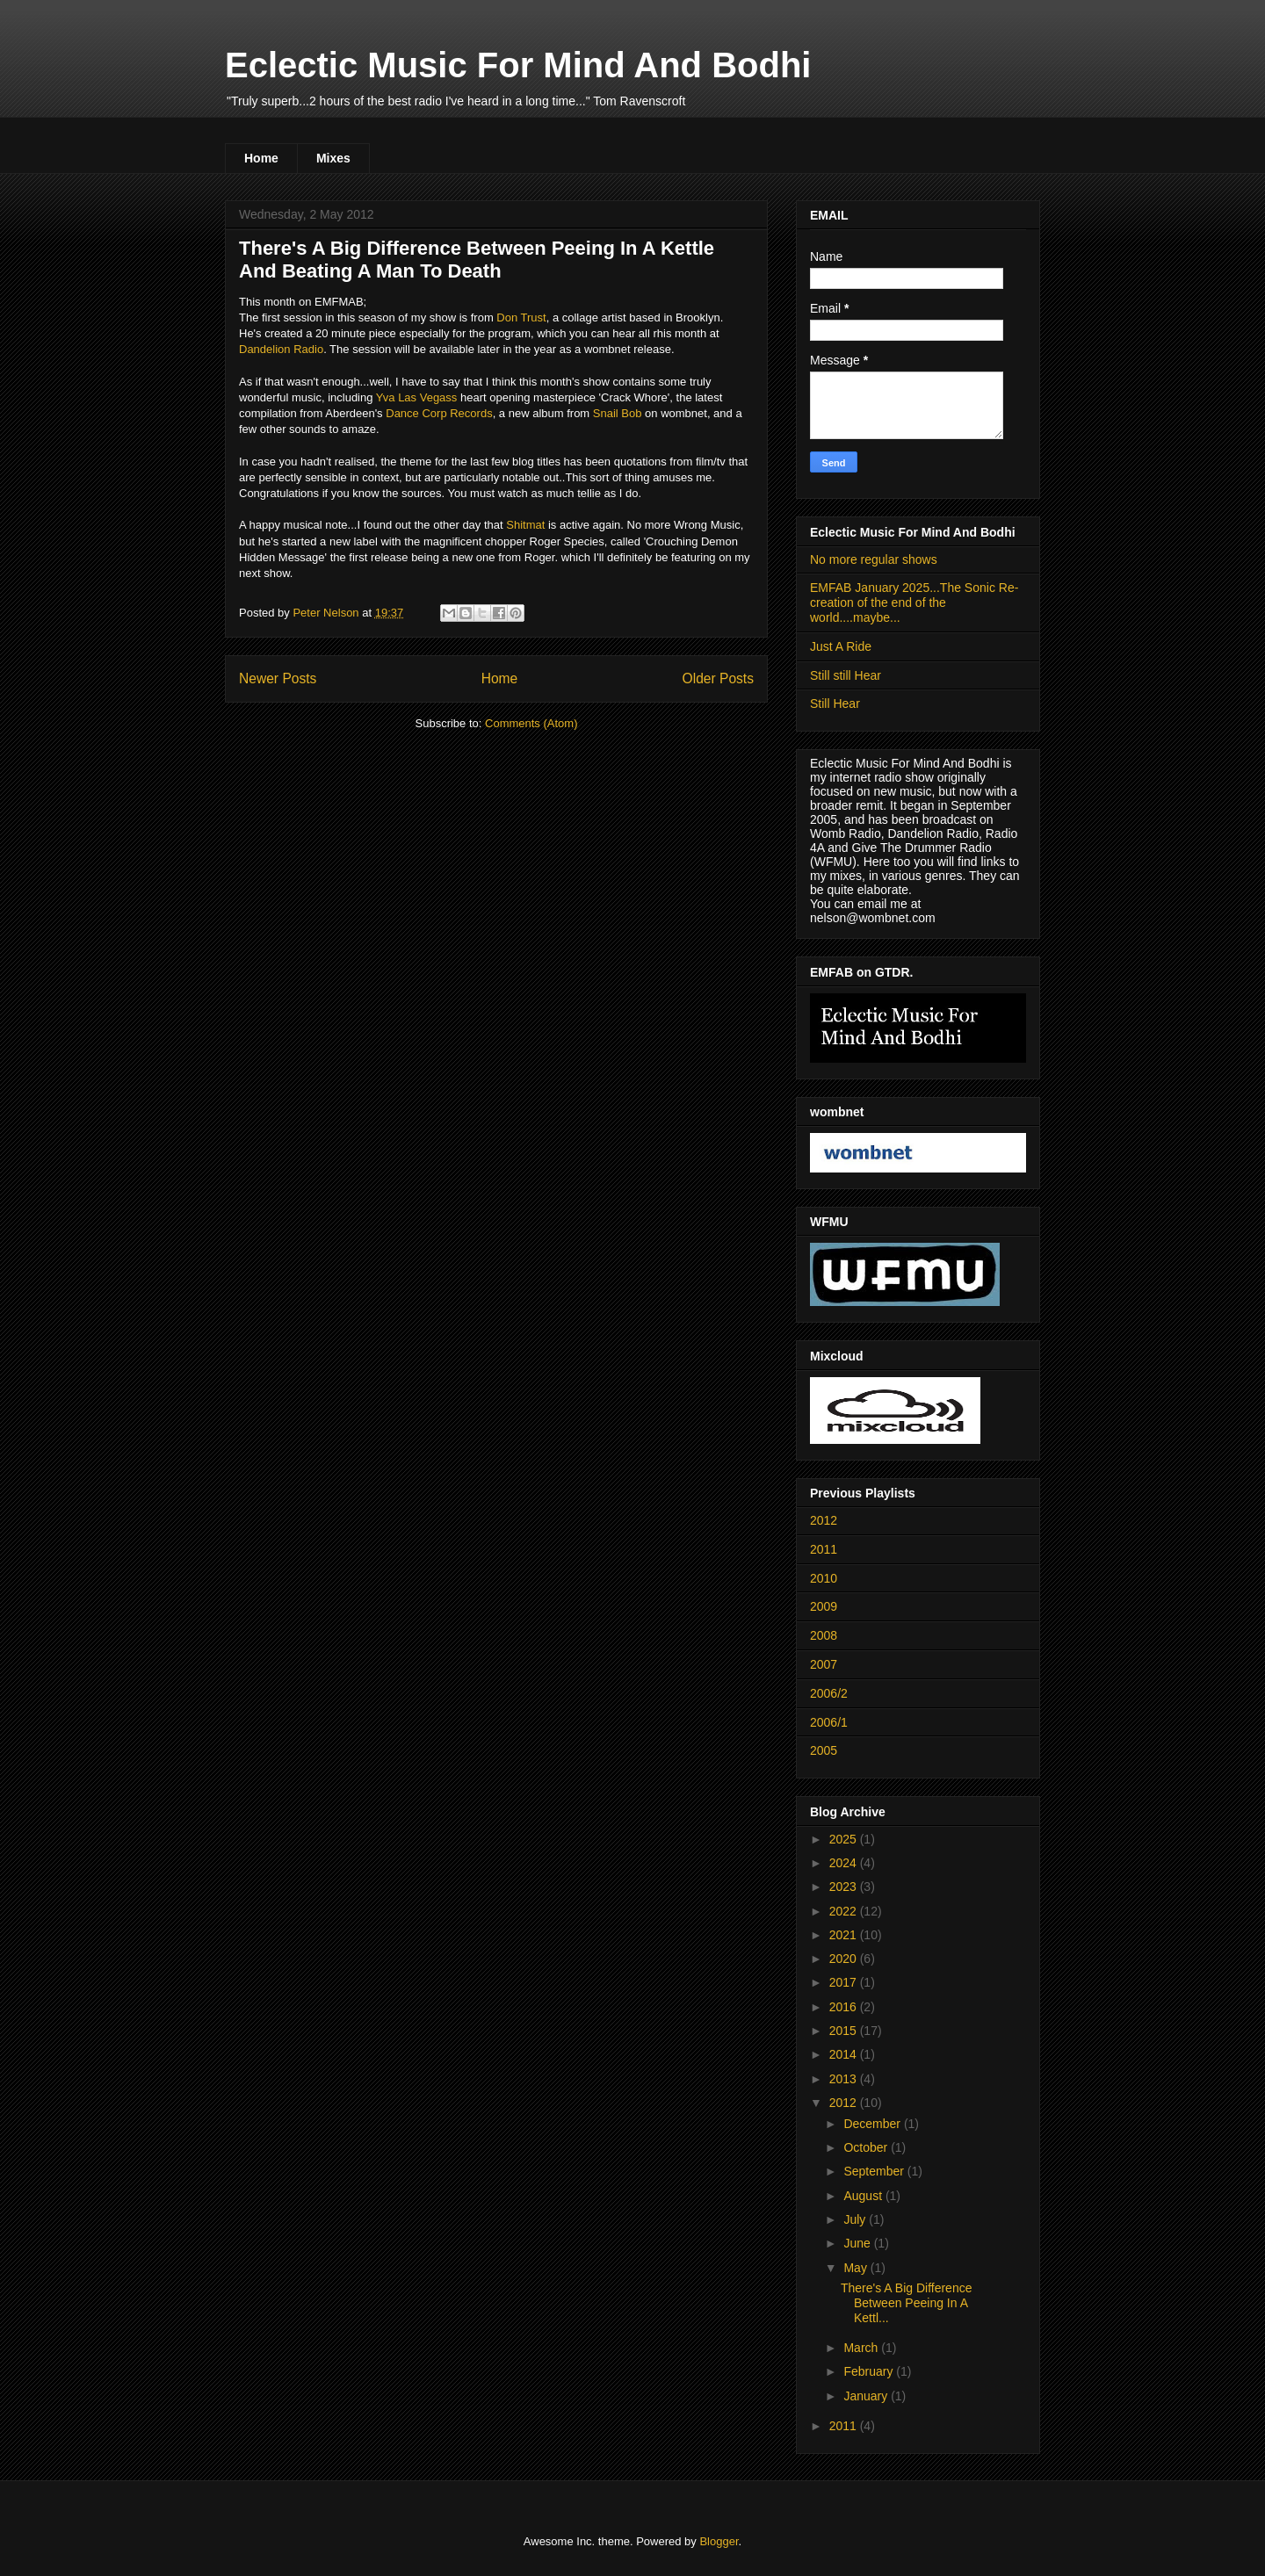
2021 (844, 1935)
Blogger (718, 2541)
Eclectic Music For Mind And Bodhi (518, 65)
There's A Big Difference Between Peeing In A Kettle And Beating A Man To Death (476, 259)
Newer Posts (277, 678)
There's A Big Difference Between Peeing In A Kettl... (906, 2303)
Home (261, 158)
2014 (844, 2054)
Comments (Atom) (531, 723)
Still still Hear (845, 675)
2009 (823, 1606)
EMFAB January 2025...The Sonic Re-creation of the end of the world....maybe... (914, 602)
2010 (823, 1578)
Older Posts (718, 678)
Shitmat (525, 524)
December (873, 2124)
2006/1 (829, 1722)
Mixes (333, 158)
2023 (844, 1887)
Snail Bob (617, 413)
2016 (844, 2007)
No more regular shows (873, 559)
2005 (823, 1750)
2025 (844, 1839)
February (869, 2371)
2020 (844, 1959)
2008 (823, 1635)
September (875, 2171)
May (856, 2268)
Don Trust (521, 317)
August (864, 2196)
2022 (844, 1911)
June (858, 2243)
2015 (844, 2031)
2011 (823, 1549)
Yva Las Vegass (417, 397)
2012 (823, 1520)
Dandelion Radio (281, 349)
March (862, 2348)
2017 (844, 1982)
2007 (823, 1664)
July (856, 2219)
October (867, 2147)
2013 (844, 2079)
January (867, 2396)
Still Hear (835, 703)
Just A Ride (840, 646)
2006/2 (829, 1693)
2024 (844, 1863)
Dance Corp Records (439, 413)
